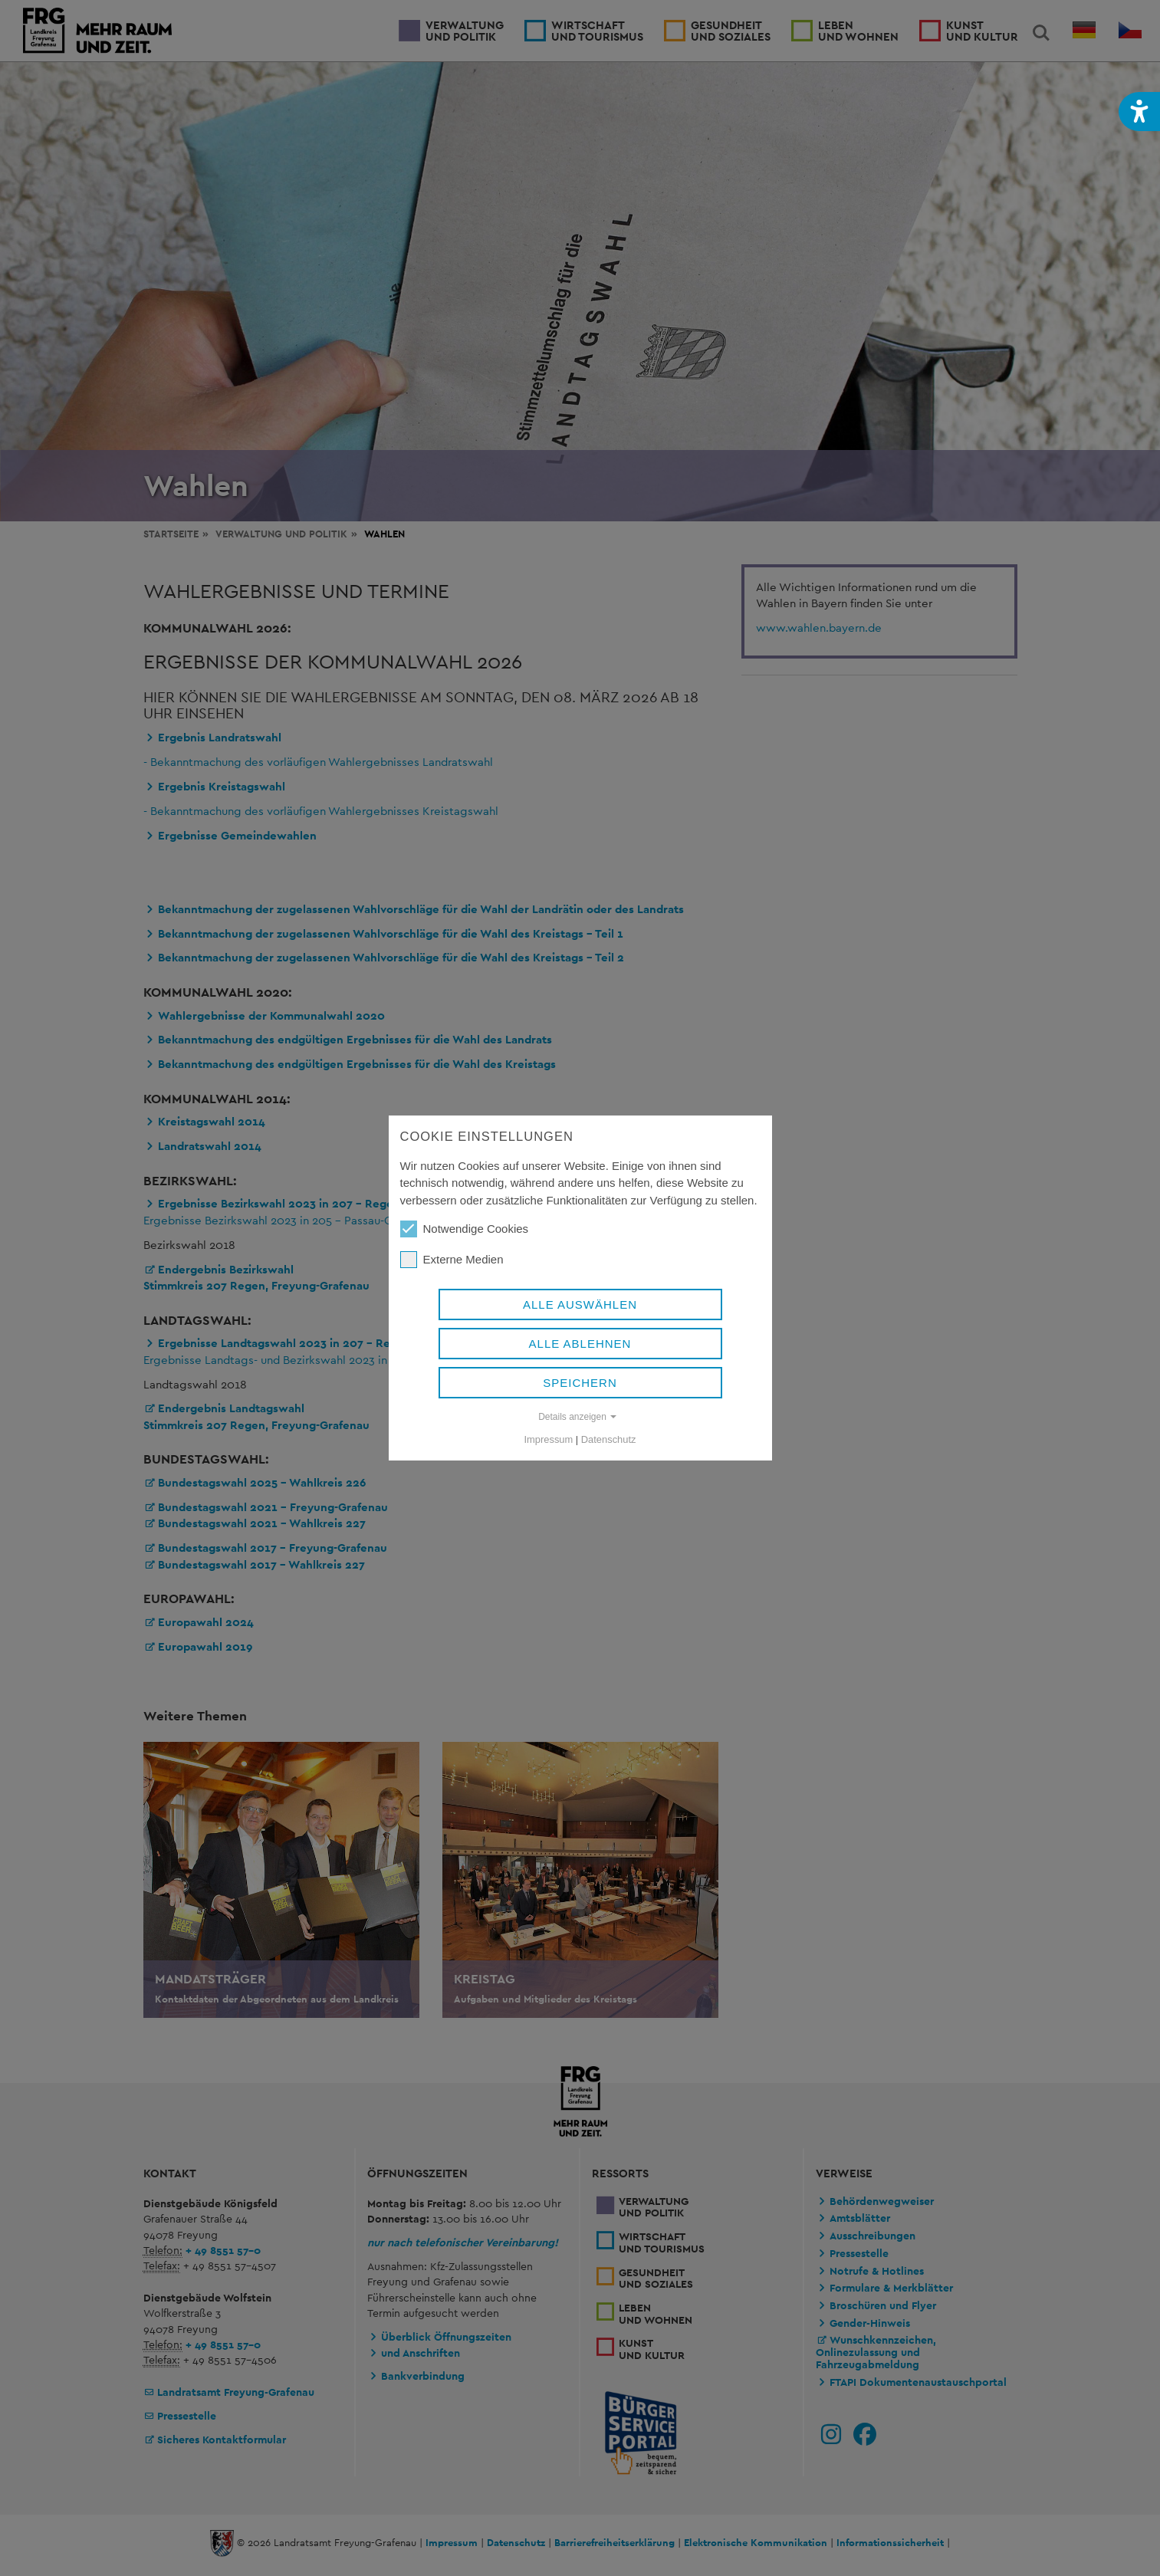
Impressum (548, 1439)
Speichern (580, 1382)
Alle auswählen (580, 1304)
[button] (1139, 111)
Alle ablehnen (580, 1343)
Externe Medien (452, 1259)
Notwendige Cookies (464, 1229)
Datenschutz (608, 1439)
